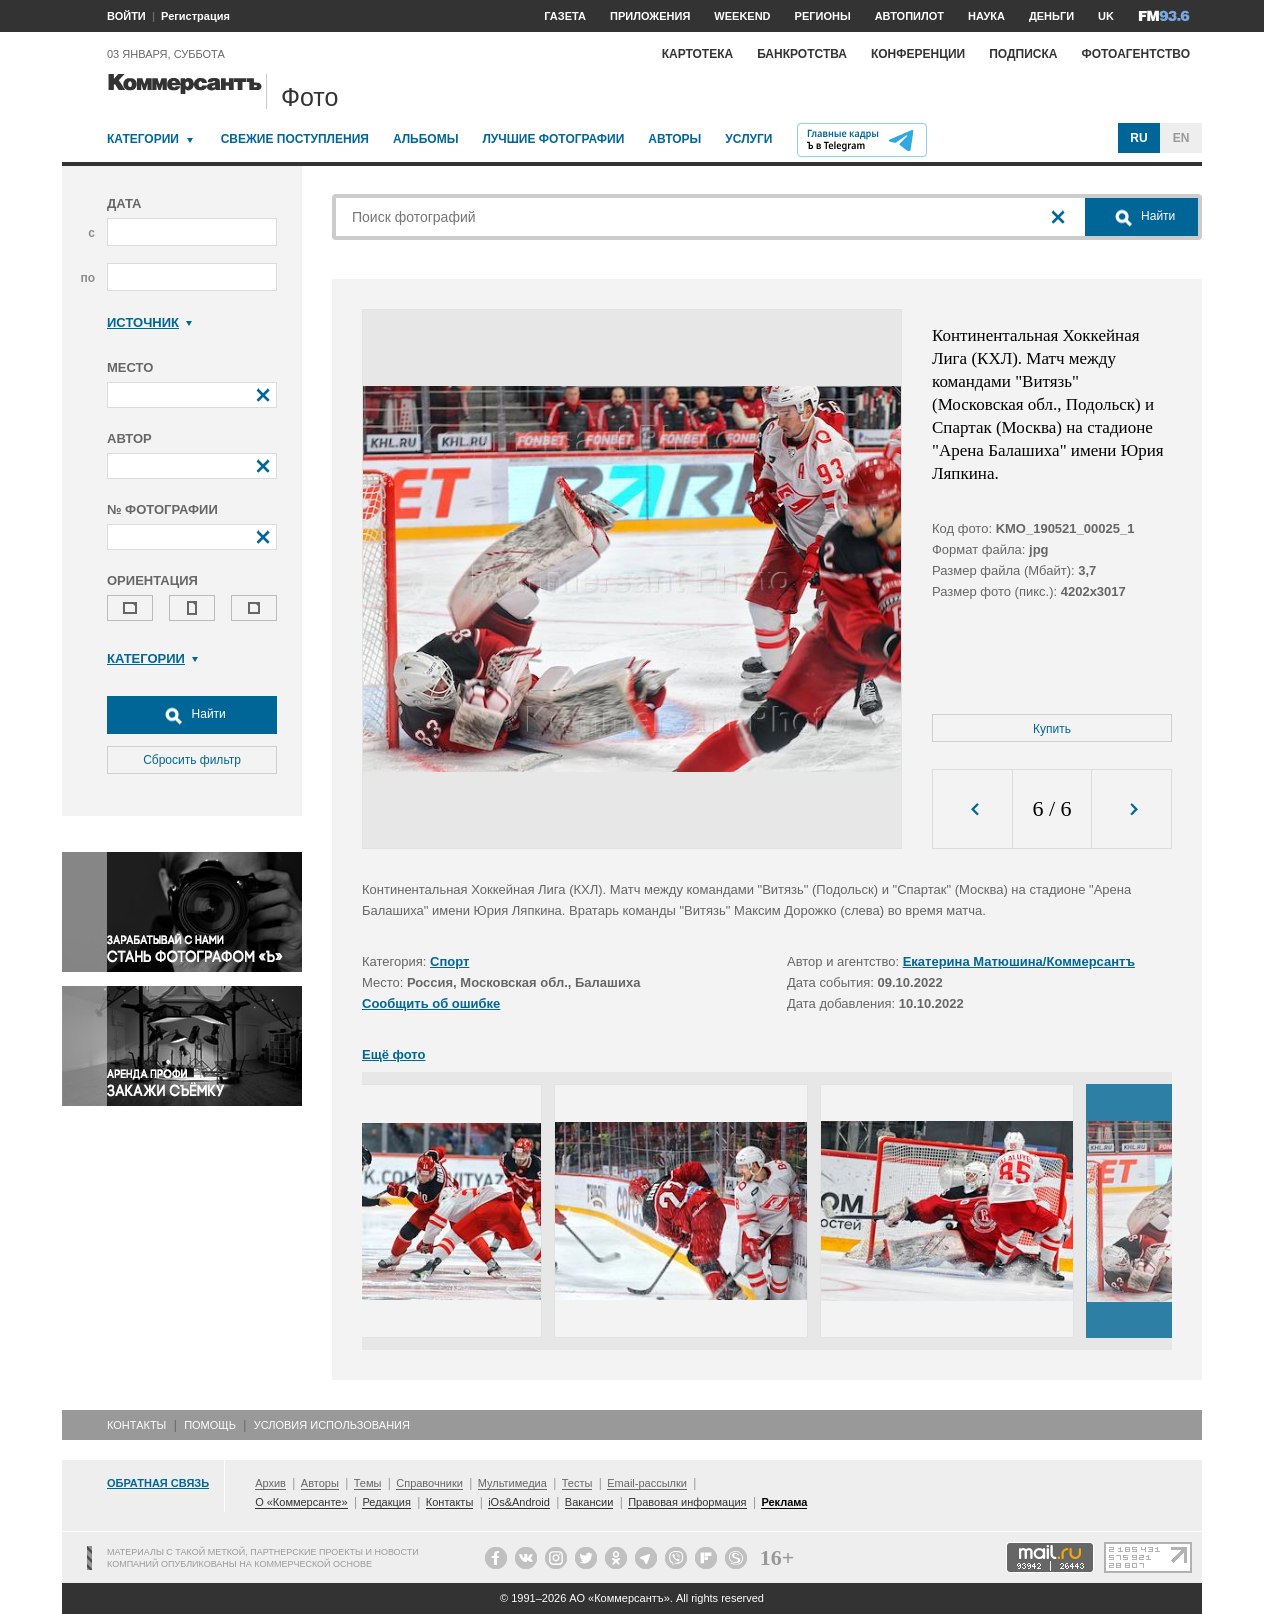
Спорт (449, 961)
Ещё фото (393, 1054)
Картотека (698, 54)
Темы (368, 1483)
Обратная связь (158, 1483)
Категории (143, 139)
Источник (149, 322)
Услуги (748, 139)
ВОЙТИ (126, 16)
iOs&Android (519, 1502)
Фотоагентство (1135, 54)
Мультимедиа (512, 1483)
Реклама (784, 1502)
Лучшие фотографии (553, 139)
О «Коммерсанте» (301, 1502)
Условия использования (332, 1425)
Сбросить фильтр (192, 760)
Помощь (210, 1425)
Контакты (136, 1425)
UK (1106, 16)
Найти (192, 715)
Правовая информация (687, 1502)
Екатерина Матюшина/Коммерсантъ (1019, 961)
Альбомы (426, 139)
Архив (270, 1483)
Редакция (386, 1502)
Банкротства (802, 54)
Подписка (1023, 54)
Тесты (577, 1483)
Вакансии (589, 1502)
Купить (1052, 729)
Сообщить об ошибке (431, 1003)
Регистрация (195, 16)
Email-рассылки (647, 1483)
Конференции (918, 54)
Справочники (429, 1483)
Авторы (674, 139)
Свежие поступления (295, 139)
